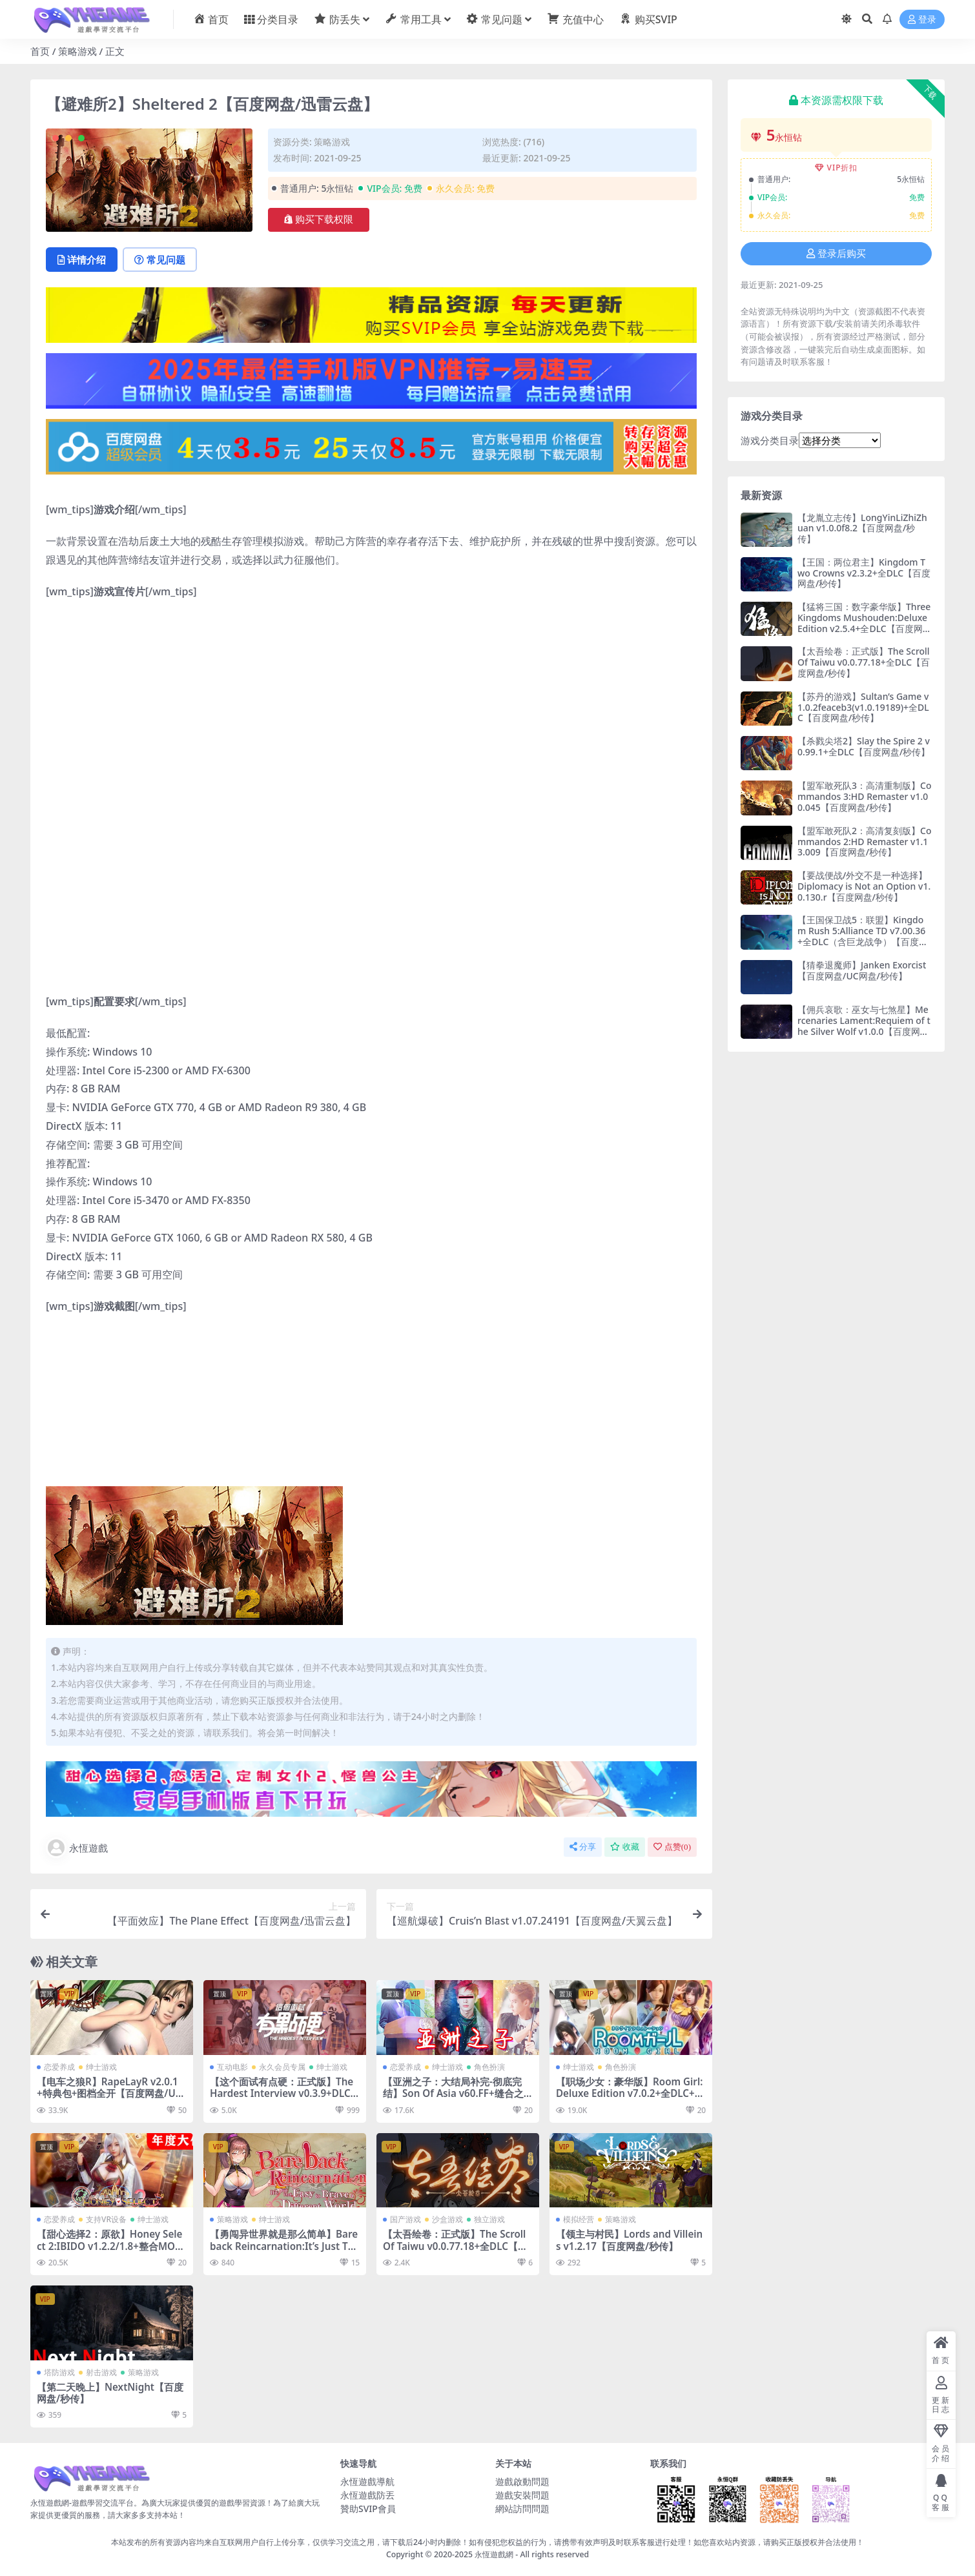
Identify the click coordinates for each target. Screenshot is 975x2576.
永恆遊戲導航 (367, 2481)
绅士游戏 (101, 2066)
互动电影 (232, 2066)
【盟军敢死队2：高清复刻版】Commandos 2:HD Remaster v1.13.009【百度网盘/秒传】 (864, 841)
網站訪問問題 (522, 2508)
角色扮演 (489, 2066)
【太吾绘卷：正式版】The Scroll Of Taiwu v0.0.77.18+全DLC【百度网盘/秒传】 (455, 2245)
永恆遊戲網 (494, 2554)
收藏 (624, 1847)
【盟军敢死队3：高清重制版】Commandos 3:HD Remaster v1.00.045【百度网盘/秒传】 (864, 796)
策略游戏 (77, 51)
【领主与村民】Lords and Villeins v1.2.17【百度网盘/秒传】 (629, 2239)
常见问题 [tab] (159, 259)
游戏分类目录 (770, 440)
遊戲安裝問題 (522, 2495)
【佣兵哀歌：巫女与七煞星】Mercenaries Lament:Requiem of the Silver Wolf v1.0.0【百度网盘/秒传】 (863, 1025)
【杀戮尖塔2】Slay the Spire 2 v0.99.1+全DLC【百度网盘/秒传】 (863, 746)
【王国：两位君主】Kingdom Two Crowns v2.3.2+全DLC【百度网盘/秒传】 (863, 573)
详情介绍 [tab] (81, 259)
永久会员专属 (282, 2066)
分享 (583, 1847)
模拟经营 (578, 2219)
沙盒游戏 (447, 2219)
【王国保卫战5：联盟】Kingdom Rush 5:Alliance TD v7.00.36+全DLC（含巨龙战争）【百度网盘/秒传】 (862, 936)
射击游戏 (101, 2372)
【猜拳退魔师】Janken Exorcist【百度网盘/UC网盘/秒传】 (861, 970)
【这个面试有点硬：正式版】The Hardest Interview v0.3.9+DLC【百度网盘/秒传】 (281, 2093)
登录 (922, 20)
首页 (40, 51)
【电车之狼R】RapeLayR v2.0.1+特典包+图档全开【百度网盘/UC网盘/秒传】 (109, 2093)
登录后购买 (836, 254)
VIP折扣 (836, 167)
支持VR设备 (106, 2219)
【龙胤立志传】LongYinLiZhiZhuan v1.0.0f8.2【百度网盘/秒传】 (862, 528)
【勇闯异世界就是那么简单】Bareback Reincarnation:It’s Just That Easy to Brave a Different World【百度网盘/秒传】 (284, 2251)
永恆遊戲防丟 (367, 2495)
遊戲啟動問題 (522, 2481)
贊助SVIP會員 (368, 2508)
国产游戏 (405, 2219)
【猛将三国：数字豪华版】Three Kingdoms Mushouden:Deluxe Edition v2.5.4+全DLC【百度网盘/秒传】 (863, 622)
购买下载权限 (318, 219)
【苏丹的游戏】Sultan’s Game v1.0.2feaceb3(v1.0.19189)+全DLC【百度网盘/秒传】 (863, 707)
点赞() (672, 1847)
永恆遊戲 (77, 1847)
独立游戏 (489, 2219)
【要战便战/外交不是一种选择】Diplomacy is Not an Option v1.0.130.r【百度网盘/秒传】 (863, 886)
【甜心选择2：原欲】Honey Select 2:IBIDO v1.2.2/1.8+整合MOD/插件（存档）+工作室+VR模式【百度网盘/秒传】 (112, 2251)
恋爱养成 (59, 2066)
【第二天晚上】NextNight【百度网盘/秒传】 (110, 2392)
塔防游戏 (59, 2372)
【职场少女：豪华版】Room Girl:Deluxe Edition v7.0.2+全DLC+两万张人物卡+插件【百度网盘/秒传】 (630, 2099)
